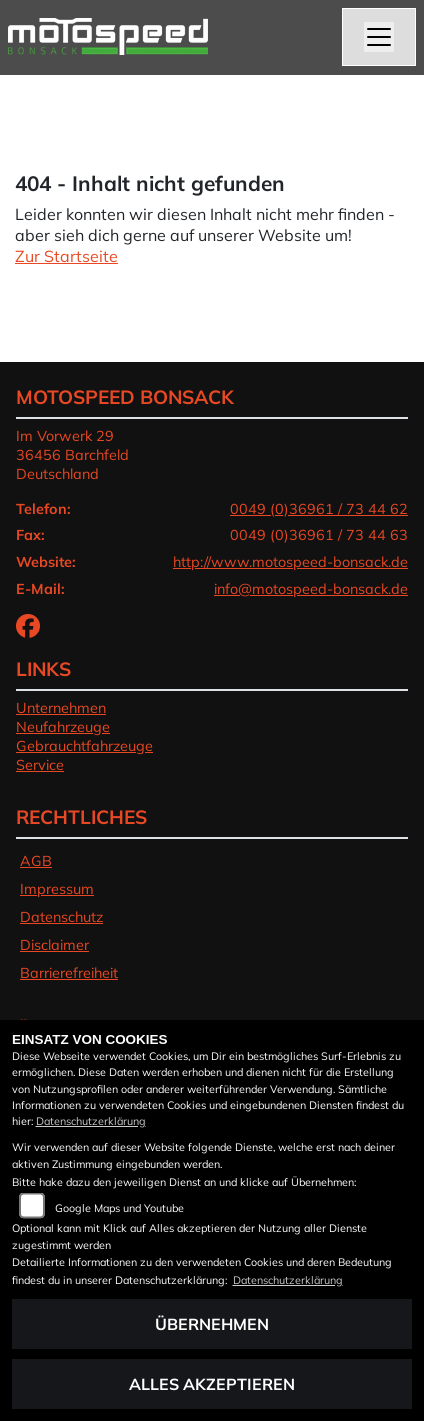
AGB (36, 861)
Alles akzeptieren (212, 1384)
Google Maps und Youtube (119, 1208)
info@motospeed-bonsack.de (311, 589)
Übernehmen (212, 1324)
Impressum (57, 889)
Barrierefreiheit (69, 973)
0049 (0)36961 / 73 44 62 (319, 509)
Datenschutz (61, 917)
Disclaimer (54, 945)
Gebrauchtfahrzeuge (84, 746)
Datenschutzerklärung (91, 1121)
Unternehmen (61, 708)
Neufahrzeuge (63, 727)
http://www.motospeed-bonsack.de (290, 562)
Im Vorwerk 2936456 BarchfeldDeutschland (72, 454)
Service (40, 765)
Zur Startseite (66, 256)
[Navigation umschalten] (379, 37)
